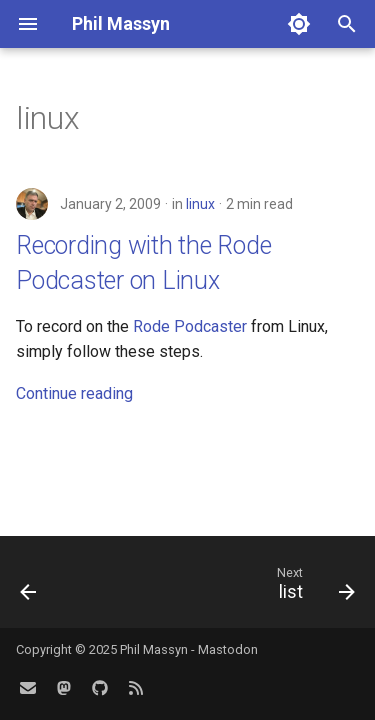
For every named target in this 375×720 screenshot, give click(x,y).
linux (200, 204)
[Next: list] (313, 588)
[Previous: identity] (29, 588)
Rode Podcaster (190, 326)
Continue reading (74, 393)
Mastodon (228, 649)
